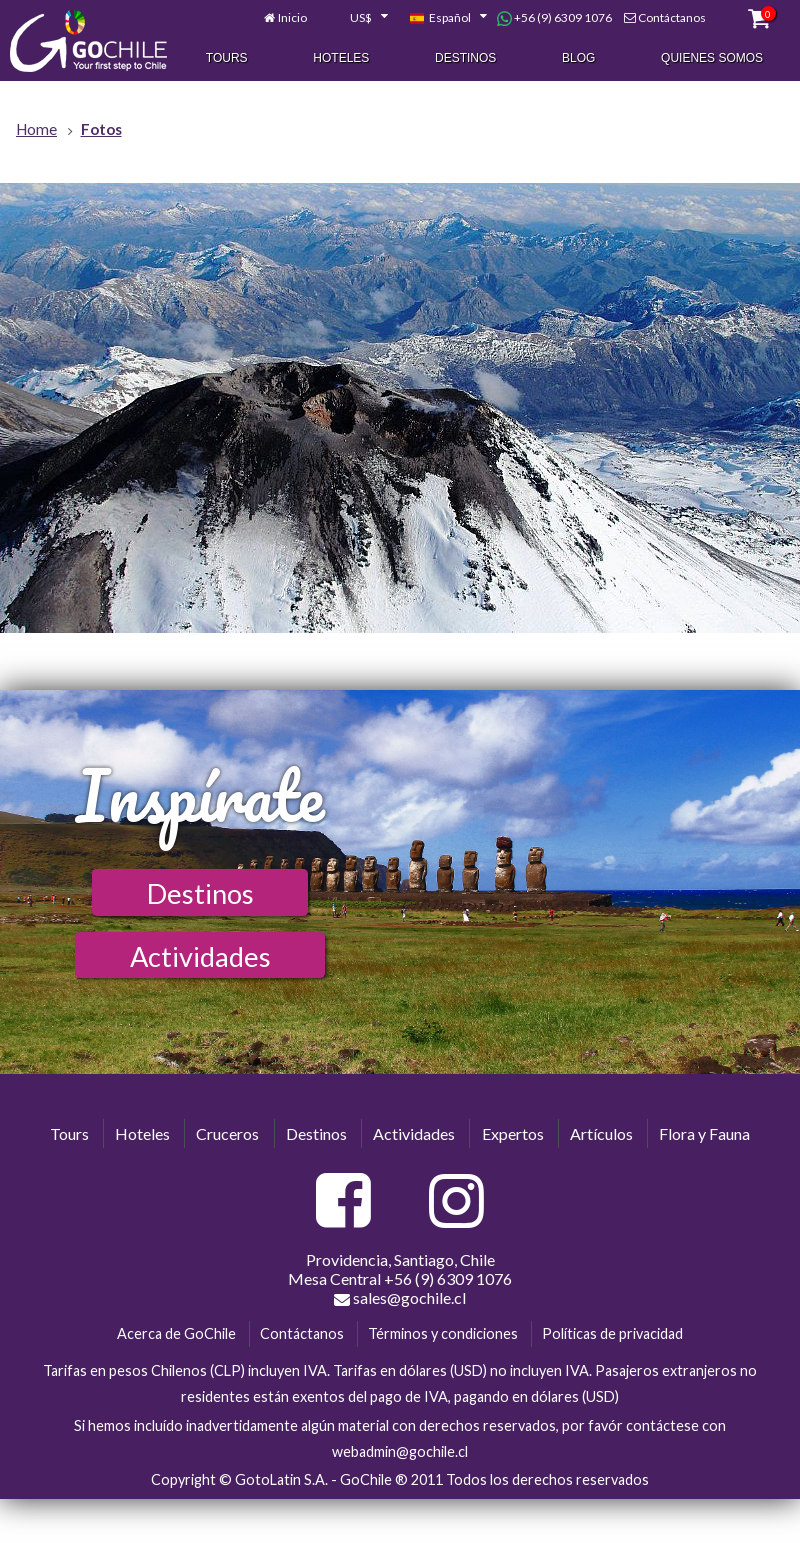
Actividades (200, 956)
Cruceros (227, 1133)
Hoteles (341, 59)
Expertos (513, 1133)
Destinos (465, 59)
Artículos (601, 1133)
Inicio (292, 18)
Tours (227, 59)
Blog (578, 59)
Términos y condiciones (443, 1333)
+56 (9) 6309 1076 (554, 19)
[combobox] (358, 19)
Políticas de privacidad (612, 1333)
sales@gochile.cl (400, 1298)
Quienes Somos (712, 59)
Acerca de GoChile (176, 1333)
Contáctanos (672, 18)
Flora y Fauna (704, 1133)
